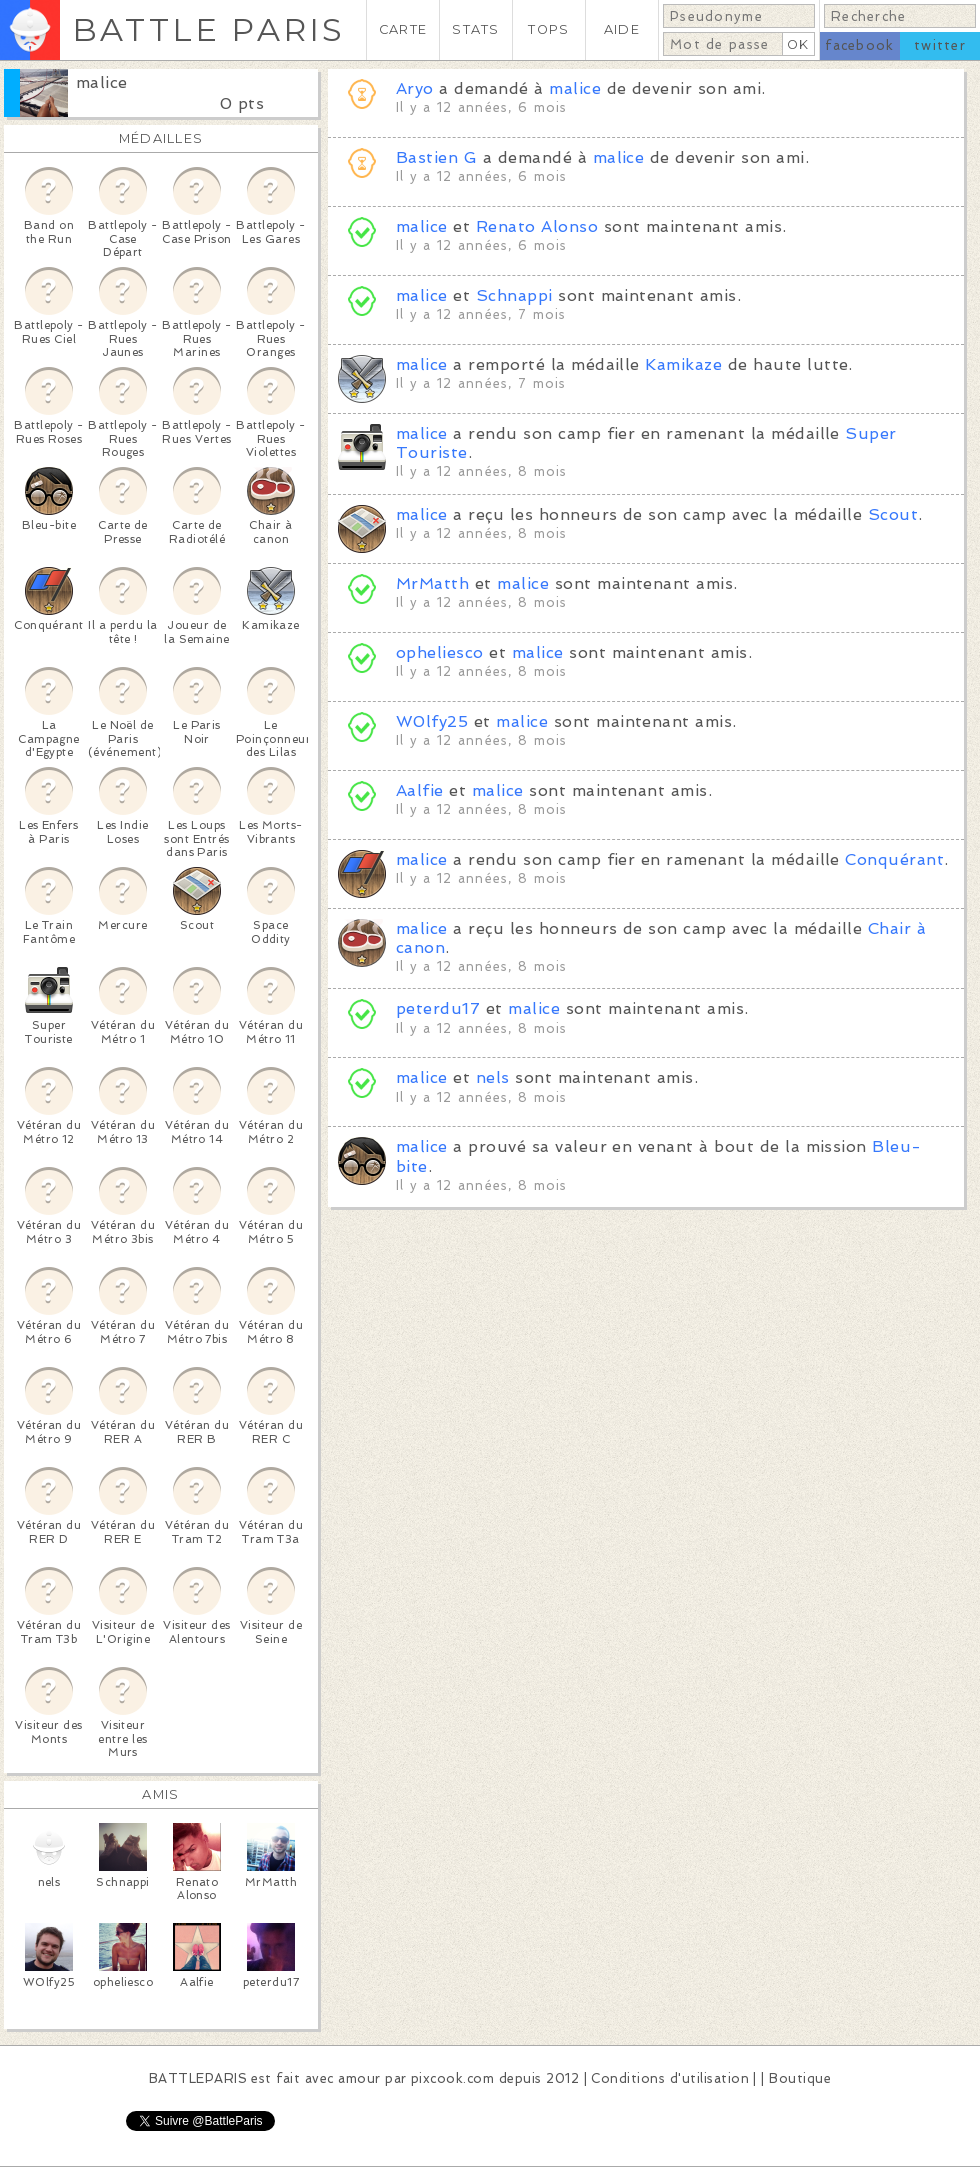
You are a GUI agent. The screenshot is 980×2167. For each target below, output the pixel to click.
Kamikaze (683, 364)
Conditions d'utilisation (670, 2078)
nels (493, 1077)
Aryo (415, 88)
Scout (893, 514)
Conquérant (894, 859)
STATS (475, 29)
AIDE (622, 29)
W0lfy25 (432, 721)
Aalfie (420, 790)
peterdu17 (438, 1008)
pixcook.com (452, 2078)
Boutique (800, 2078)
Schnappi (514, 295)
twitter (940, 45)
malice (102, 82)
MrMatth (432, 583)
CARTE (403, 29)
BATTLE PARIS (208, 29)
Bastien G (439, 157)
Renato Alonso (537, 226)
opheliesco (440, 652)
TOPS (548, 29)
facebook (859, 45)
